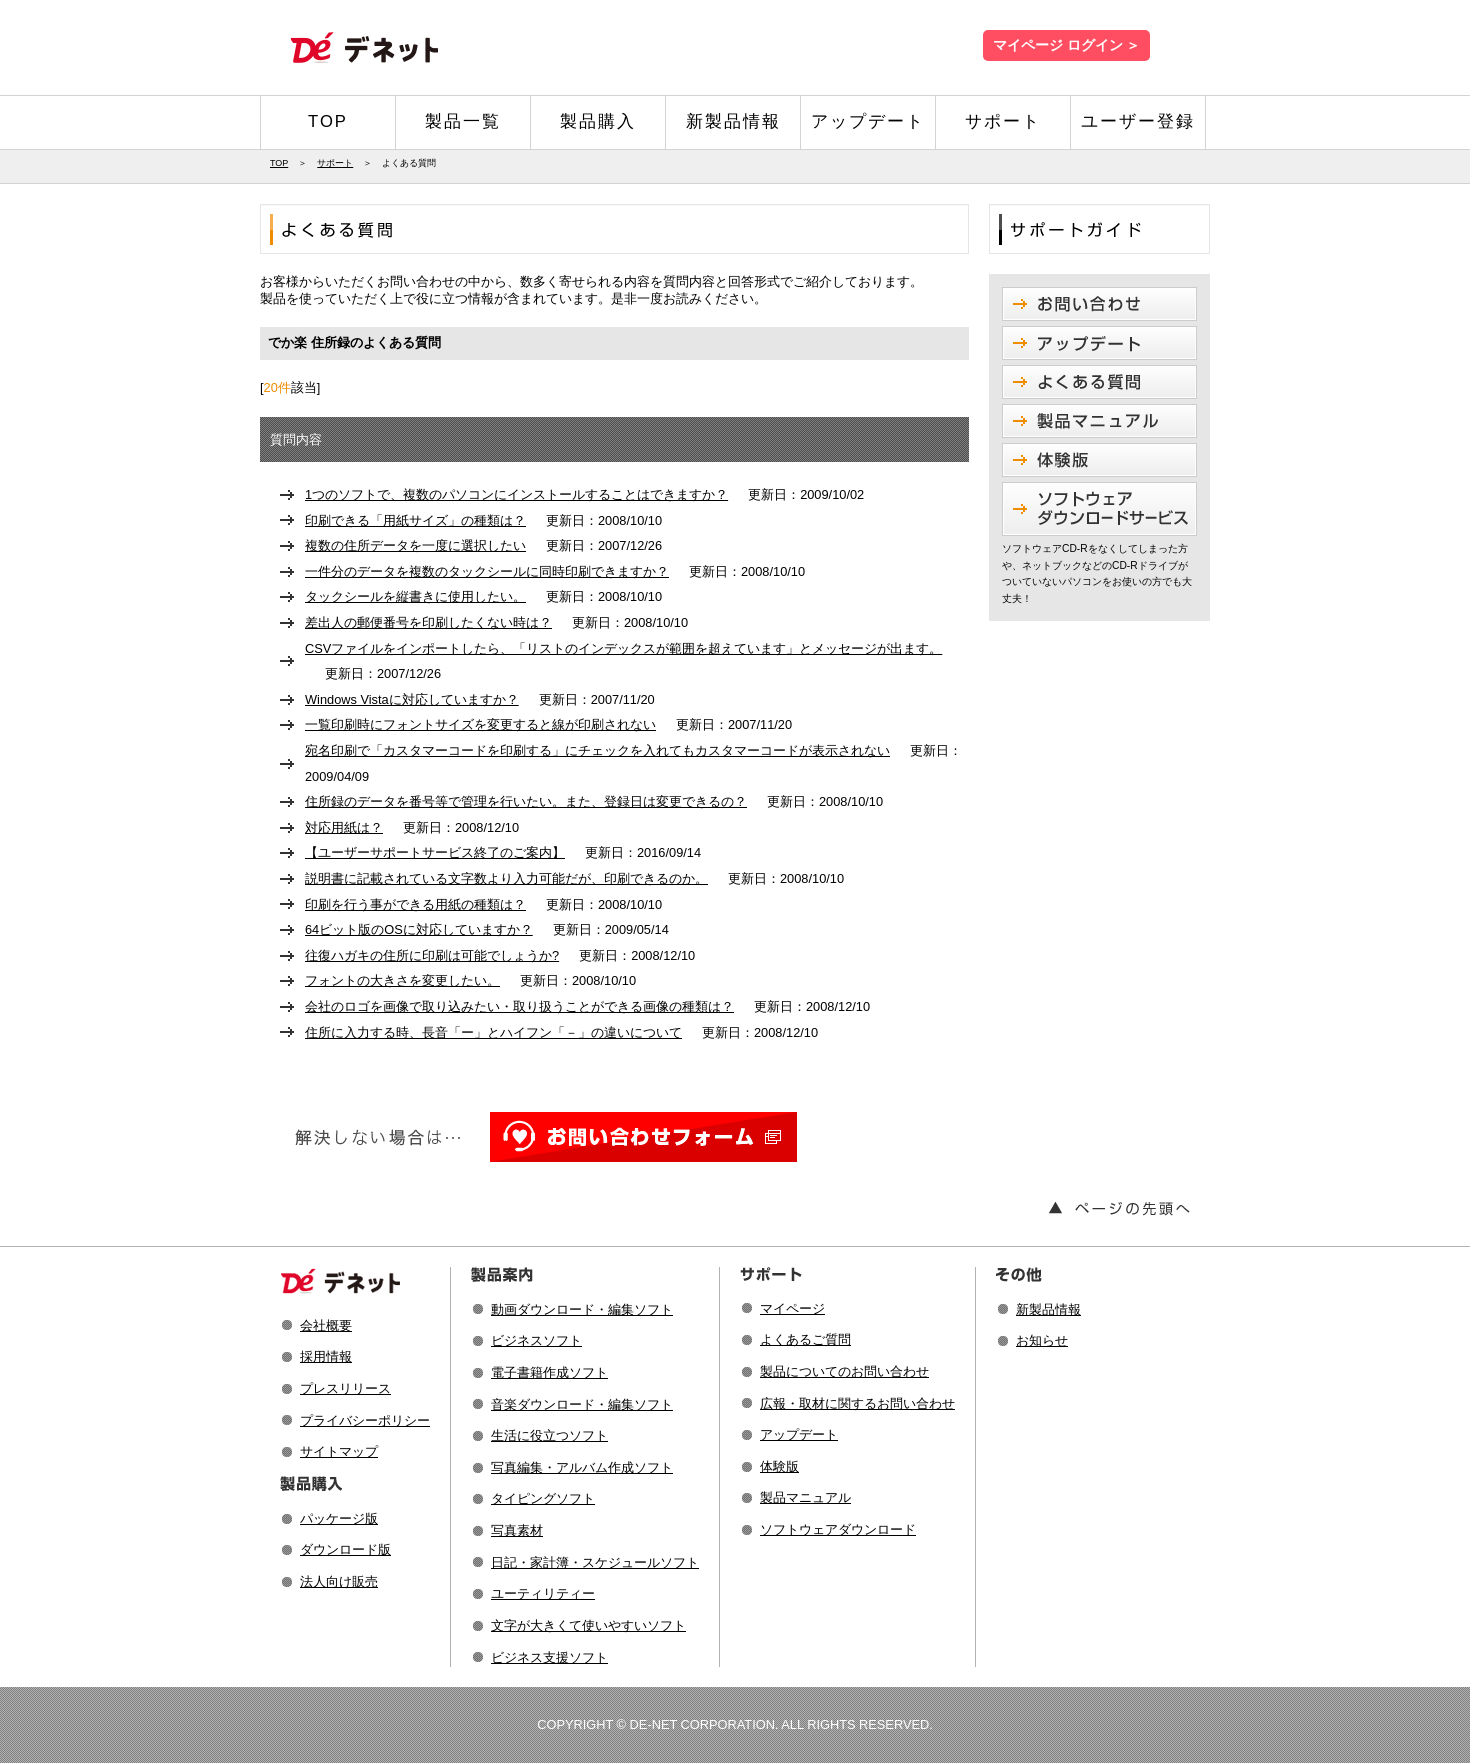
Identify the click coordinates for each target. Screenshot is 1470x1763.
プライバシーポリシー (365, 1420)
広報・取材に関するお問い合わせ (857, 1403)
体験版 (779, 1466)
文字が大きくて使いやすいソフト (588, 1625)
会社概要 (326, 1325)
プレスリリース (345, 1388)
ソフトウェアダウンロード (838, 1529)
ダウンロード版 (345, 1549)
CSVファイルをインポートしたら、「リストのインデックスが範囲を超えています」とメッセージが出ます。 (623, 648)
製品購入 (598, 121)
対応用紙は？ (344, 827)
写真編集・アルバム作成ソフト (582, 1467)
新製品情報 (733, 121)
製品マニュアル (805, 1497)
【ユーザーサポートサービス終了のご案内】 (435, 852)
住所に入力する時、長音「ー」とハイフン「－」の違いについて (493, 1032)
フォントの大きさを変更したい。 (402, 980)
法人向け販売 (339, 1581)
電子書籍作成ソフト (549, 1372)
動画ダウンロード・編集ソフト (582, 1309)
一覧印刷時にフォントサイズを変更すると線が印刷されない (480, 724)
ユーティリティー (543, 1593)
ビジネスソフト (536, 1340)
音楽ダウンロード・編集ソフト (582, 1404)
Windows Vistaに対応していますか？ (412, 699)
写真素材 (517, 1530)
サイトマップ (339, 1451)
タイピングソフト (543, 1498)
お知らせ (1042, 1340)
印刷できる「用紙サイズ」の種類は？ (415, 520)
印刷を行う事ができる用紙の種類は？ (415, 904)
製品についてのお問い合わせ (844, 1371)
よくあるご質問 (805, 1339)
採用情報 (326, 1356)
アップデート (868, 121)
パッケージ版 (339, 1518)
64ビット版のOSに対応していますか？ (419, 929)
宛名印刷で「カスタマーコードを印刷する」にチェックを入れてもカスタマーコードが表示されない (597, 750)
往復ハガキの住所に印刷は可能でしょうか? (432, 955)
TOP (328, 121)
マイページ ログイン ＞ (1066, 45)
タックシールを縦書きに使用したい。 (415, 596)
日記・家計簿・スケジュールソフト (595, 1562)
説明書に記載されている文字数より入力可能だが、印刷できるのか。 (506, 878)
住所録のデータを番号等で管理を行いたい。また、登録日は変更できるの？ (526, 801)
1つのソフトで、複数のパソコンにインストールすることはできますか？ (516, 494)
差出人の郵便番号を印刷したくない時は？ (428, 622)
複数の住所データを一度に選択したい (415, 545)
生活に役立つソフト (549, 1435)
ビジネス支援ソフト (549, 1657)
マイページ (792, 1308)
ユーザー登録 (1138, 121)
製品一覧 (463, 121)
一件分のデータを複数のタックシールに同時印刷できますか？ (487, 571)
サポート (1003, 121)
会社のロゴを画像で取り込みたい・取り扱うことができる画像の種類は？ (519, 1006)
